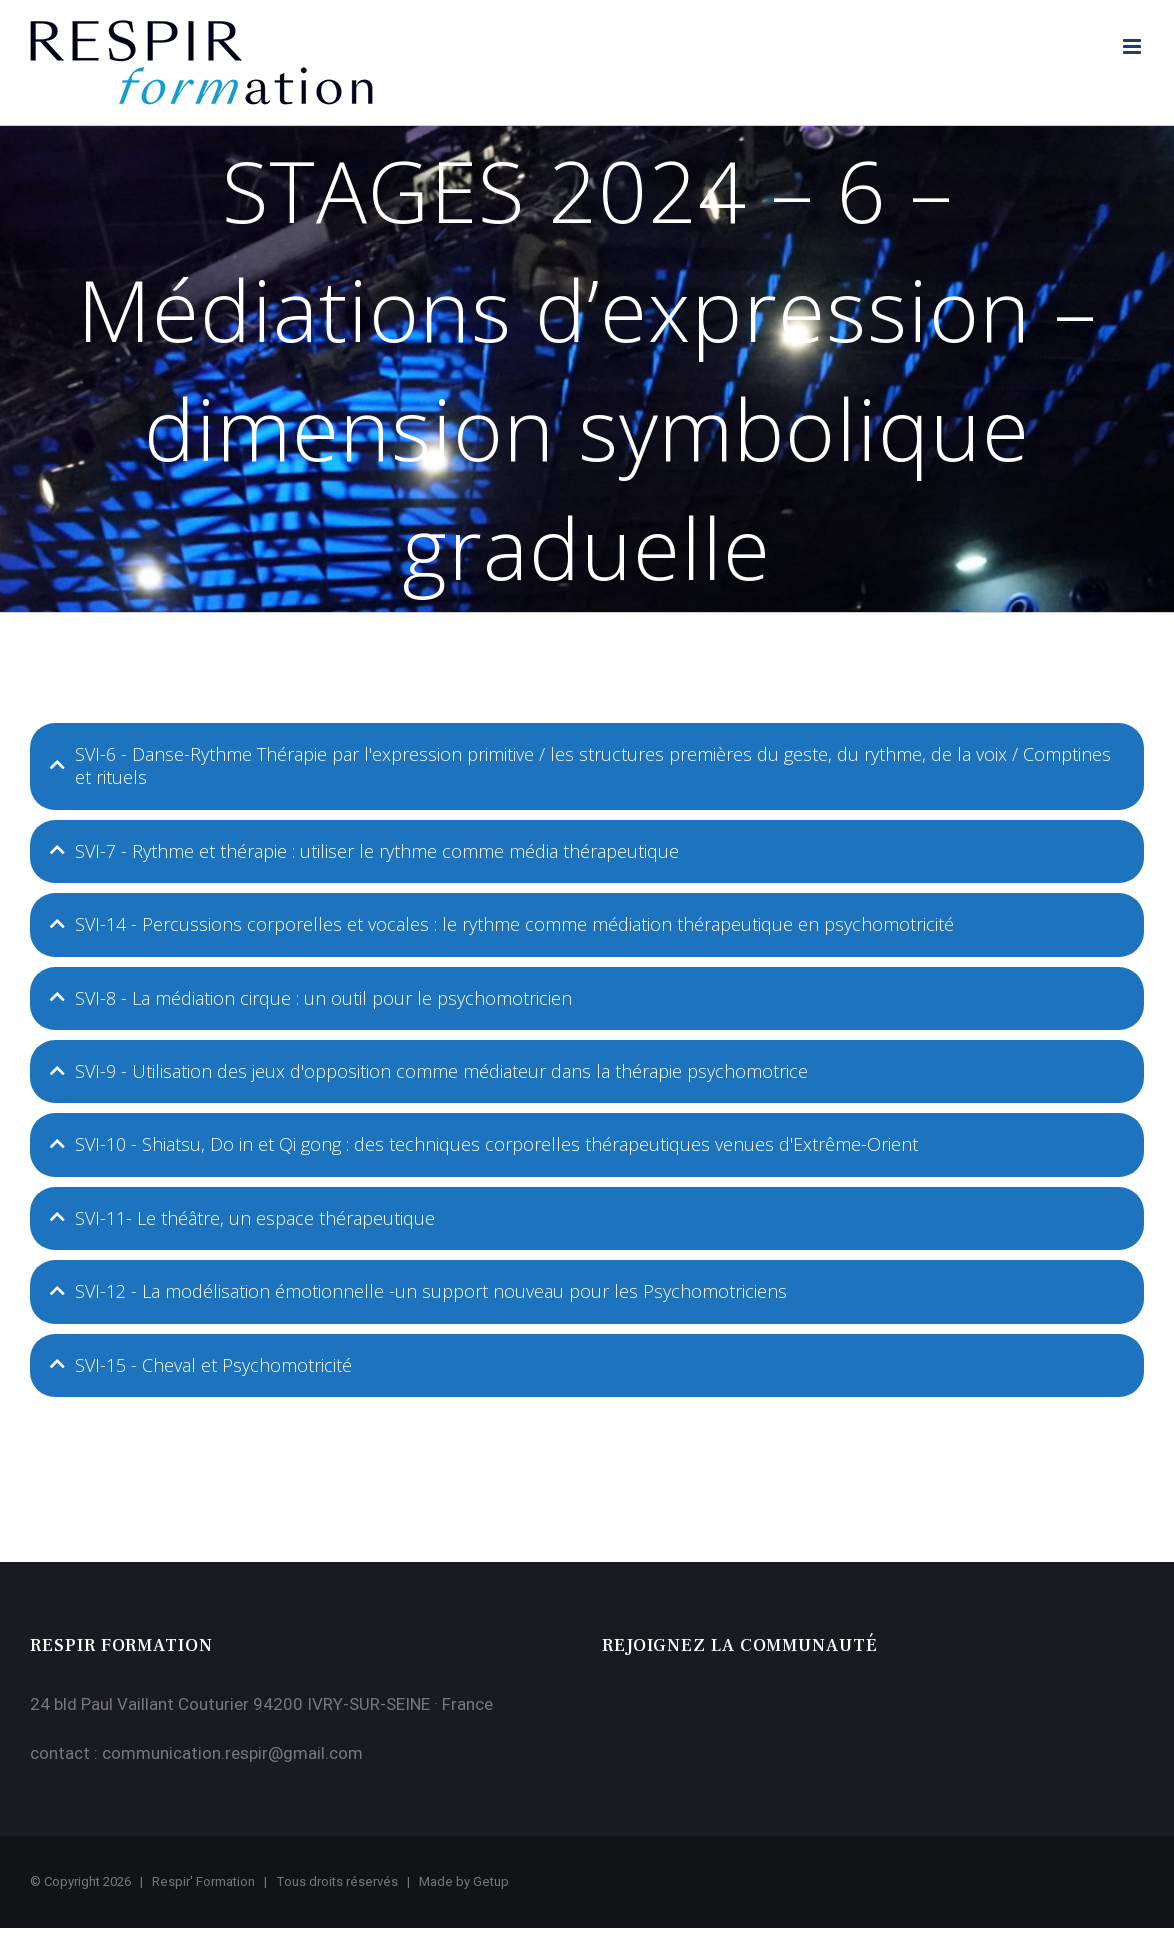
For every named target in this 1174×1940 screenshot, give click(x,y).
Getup (491, 1881)
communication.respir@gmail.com (232, 1753)
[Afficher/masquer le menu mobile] (1133, 46)
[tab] (587, 766)
